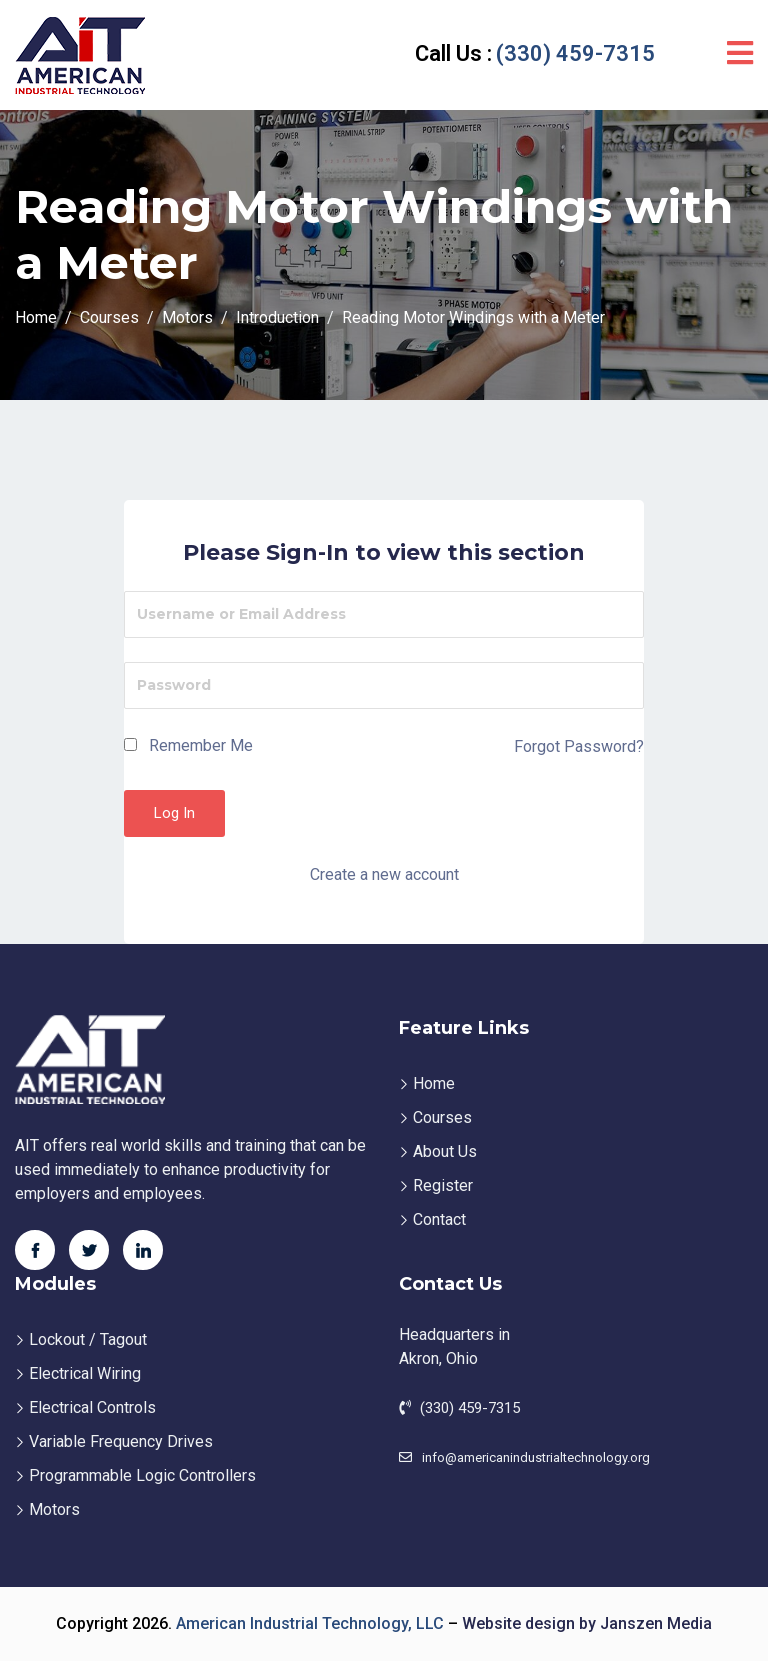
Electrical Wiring (85, 1373)
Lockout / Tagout (88, 1339)
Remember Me (188, 745)
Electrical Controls (92, 1407)
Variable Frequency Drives (121, 1441)
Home (434, 1083)
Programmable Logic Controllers (142, 1475)
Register (443, 1185)
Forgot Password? (579, 746)
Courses (442, 1117)
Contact (439, 1219)
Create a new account (384, 874)
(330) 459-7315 (533, 53)
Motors (54, 1509)
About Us (445, 1151)
